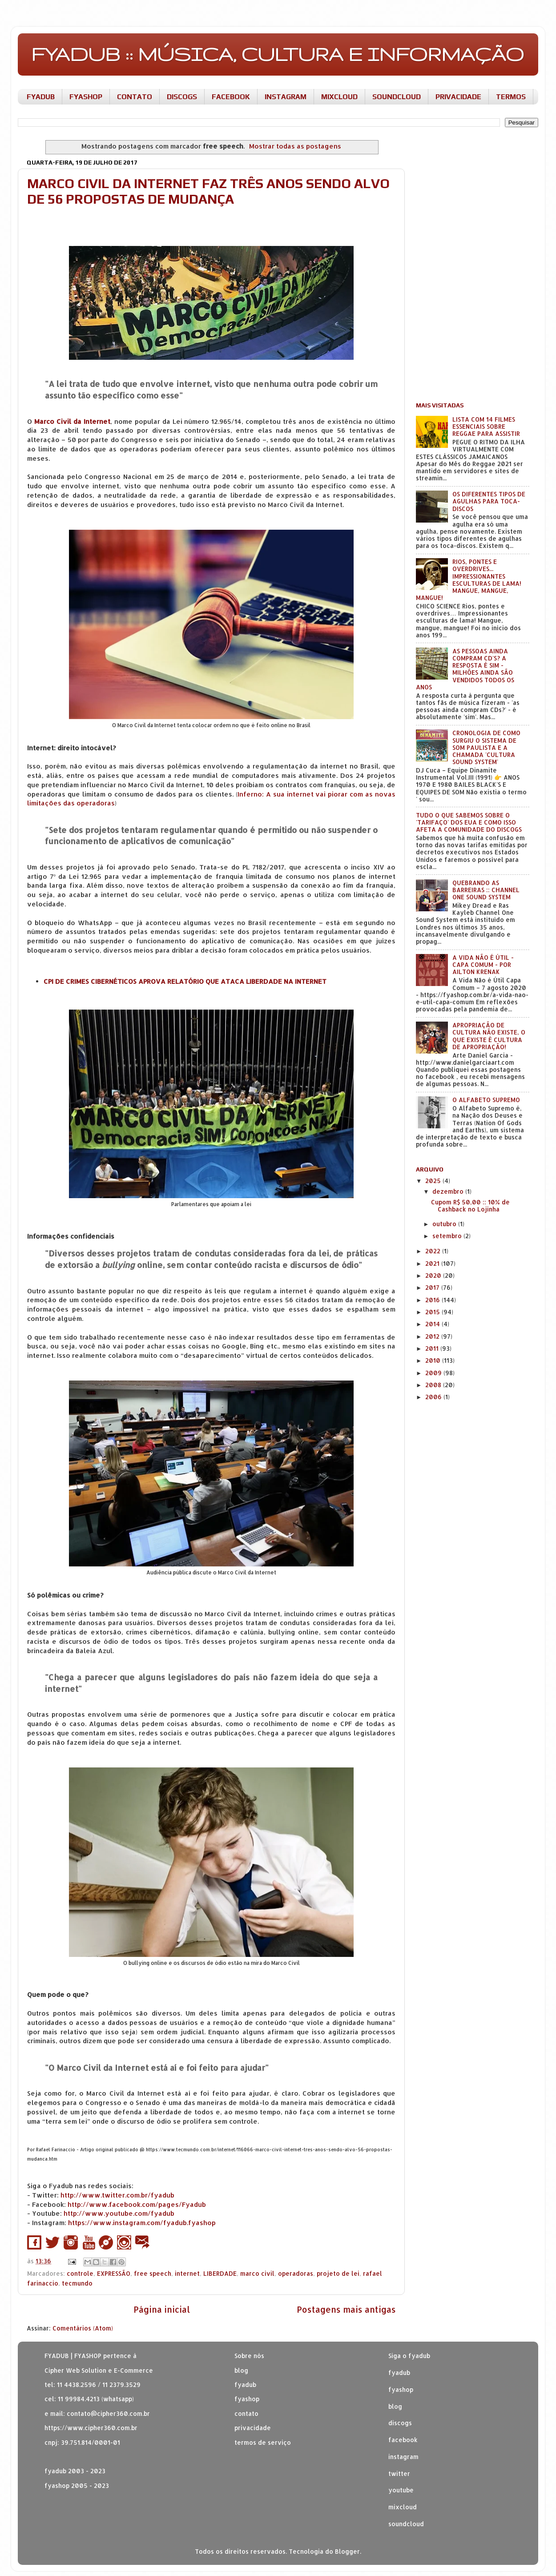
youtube (401, 2490)
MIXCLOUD (339, 97)
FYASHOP (85, 97)
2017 (433, 1287)
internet (187, 2273)
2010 (433, 1360)
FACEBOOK (231, 97)
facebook (403, 2439)
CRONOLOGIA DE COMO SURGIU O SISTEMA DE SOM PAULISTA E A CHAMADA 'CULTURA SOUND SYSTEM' (486, 747)
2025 (434, 1180)
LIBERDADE (220, 2273)
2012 (433, 1336)
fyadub (399, 2372)
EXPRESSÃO (113, 2273)
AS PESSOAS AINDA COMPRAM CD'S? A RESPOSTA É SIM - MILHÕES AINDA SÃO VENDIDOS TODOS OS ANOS (465, 669)
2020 (434, 1275)
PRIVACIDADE (458, 97)
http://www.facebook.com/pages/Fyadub (137, 2204)
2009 (434, 1373)
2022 (433, 1251)
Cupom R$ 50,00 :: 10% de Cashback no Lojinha (470, 1205)
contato (246, 2413)
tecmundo (77, 2283)
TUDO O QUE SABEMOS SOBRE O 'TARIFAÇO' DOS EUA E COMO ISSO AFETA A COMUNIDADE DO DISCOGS (469, 822)
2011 (432, 1348)
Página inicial (161, 2309)
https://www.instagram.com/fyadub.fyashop (142, 2222)
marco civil (257, 2273)
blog (241, 2370)
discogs (400, 2423)
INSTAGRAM (285, 97)
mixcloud (402, 2507)
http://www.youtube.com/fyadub (119, 2213)
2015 (433, 1312)
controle (80, 2273)
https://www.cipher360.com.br (90, 2427)
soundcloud (406, 2524)
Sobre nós (249, 2355)
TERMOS (511, 97)
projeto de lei (338, 2273)
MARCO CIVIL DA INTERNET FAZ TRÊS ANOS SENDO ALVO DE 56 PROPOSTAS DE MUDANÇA (208, 191)
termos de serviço (262, 2442)
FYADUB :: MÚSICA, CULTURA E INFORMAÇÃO (277, 53)
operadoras (295, 2273)
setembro (447, 1236)
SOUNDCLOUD (396, 97)
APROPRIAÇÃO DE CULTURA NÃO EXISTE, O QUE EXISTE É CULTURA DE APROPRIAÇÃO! (488, 1036)
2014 (433, 1324)
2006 (434, 1397)
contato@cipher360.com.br (108, 2413)
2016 (433, 1300)
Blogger (347, 2551)
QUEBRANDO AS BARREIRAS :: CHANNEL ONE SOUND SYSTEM (486, 890)
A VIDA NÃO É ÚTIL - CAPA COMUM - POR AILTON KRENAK (483, 964)
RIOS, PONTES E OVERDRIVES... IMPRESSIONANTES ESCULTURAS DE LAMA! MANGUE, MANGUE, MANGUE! (468, 579)
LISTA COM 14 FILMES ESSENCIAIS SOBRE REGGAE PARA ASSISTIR (486, 426)
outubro (445, 1224)
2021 (433, 1263)
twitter (399, 2473)
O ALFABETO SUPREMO (486, 1099)
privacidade (252, 2427)
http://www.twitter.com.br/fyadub (117, 2195)
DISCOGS (182, 97)
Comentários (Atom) (82, 2328)
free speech (152, 2273)
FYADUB (41, 97)
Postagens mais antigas (346, 2309)
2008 (434, 1385)
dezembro (448, 1191)
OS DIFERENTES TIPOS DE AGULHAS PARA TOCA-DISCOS (488, 501)
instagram (403, 2456)
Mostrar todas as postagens (295, 146)
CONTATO (134, 97)
